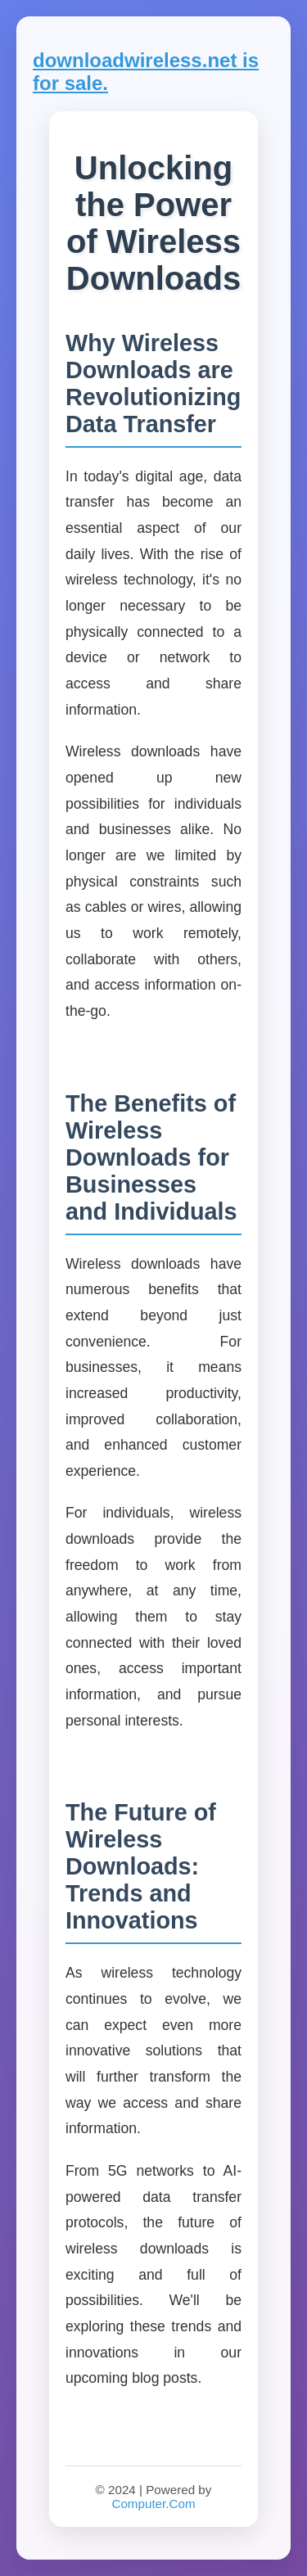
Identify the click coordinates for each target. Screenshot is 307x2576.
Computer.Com (153, 2504)
